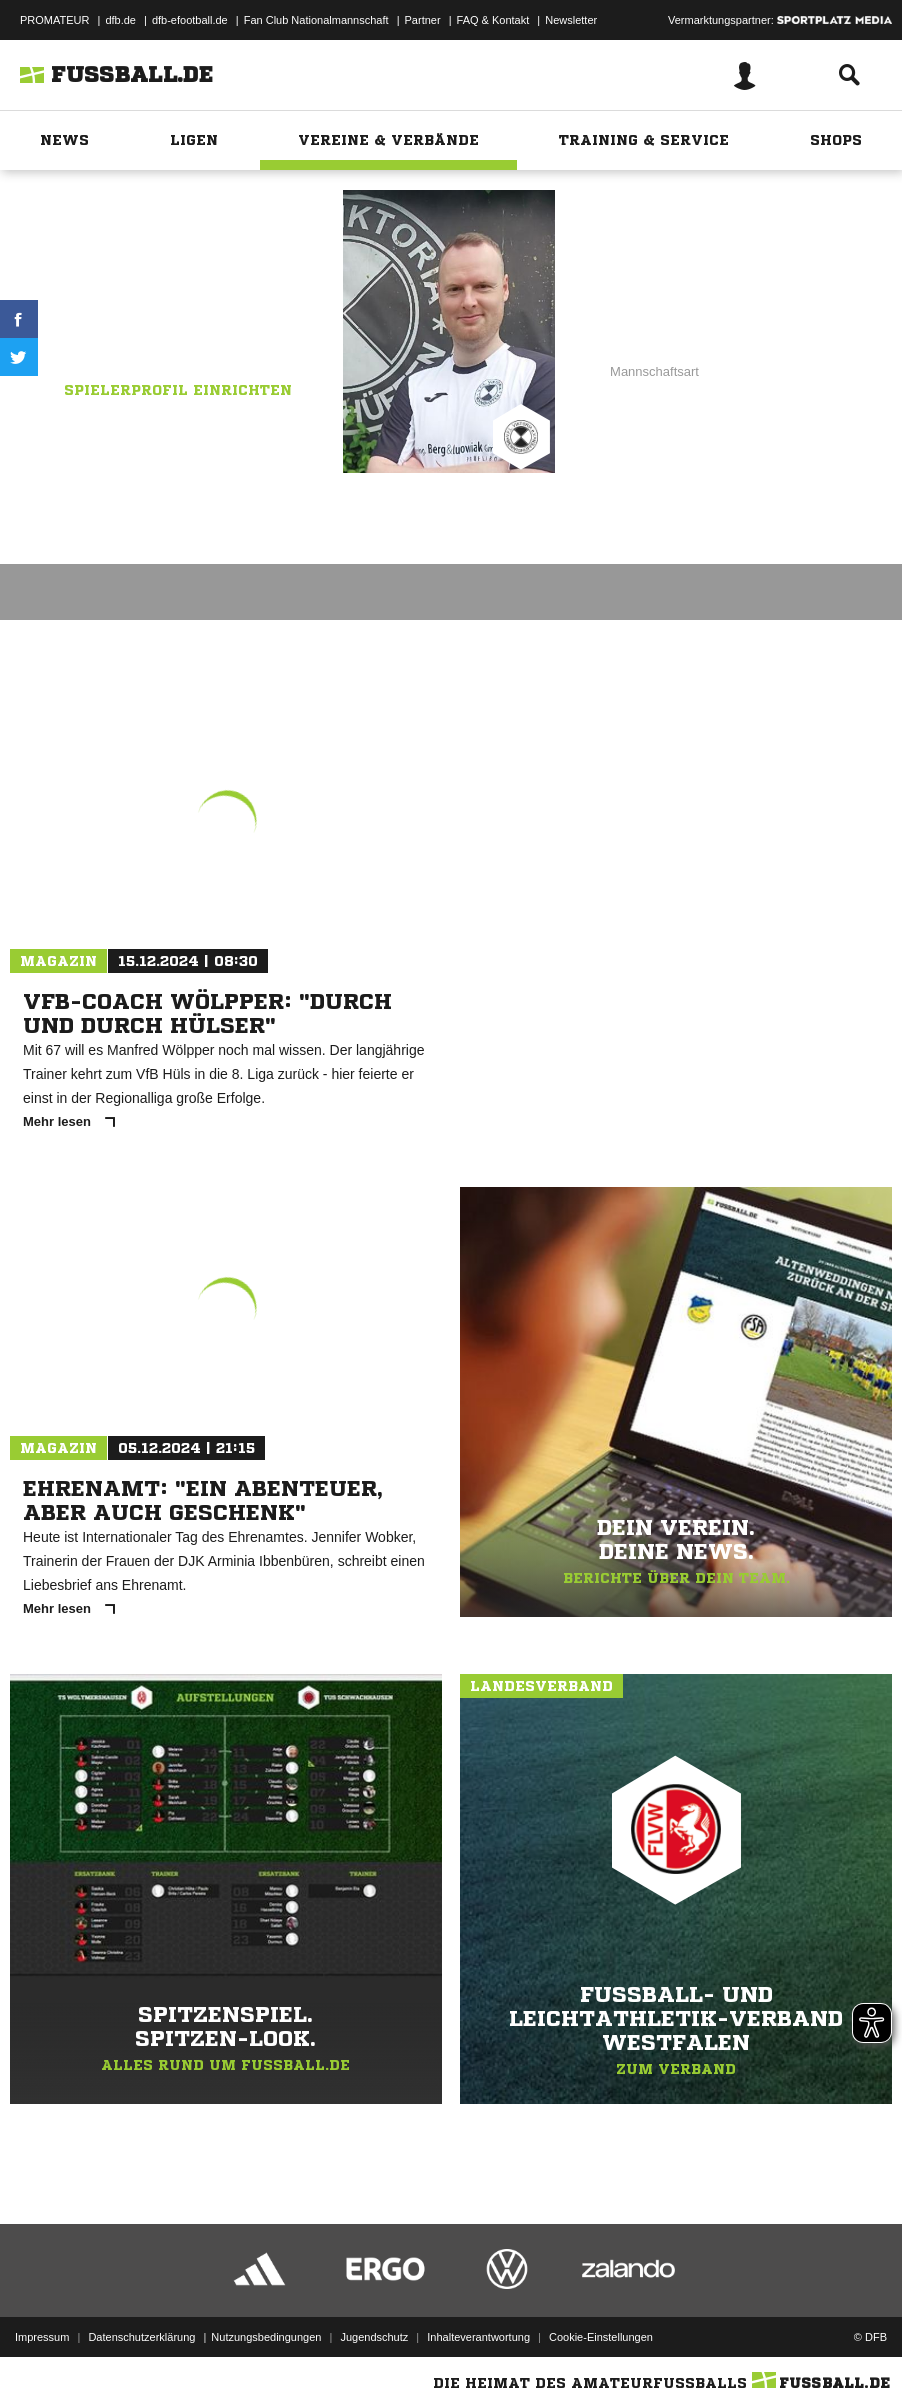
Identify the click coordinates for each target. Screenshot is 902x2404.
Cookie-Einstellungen (601, 2337)
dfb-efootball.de (190, 20)
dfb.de (120, 20)
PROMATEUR (54, 20)
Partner (423, 20)
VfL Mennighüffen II (199, 331)
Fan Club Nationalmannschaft (316, 20)
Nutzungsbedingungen (266, 2337)
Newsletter (571, 20)
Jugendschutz (374, 2337)
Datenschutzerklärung (141, 2337)
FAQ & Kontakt (493, 20)
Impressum (42, 2337)
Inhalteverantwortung (478, 2337)
